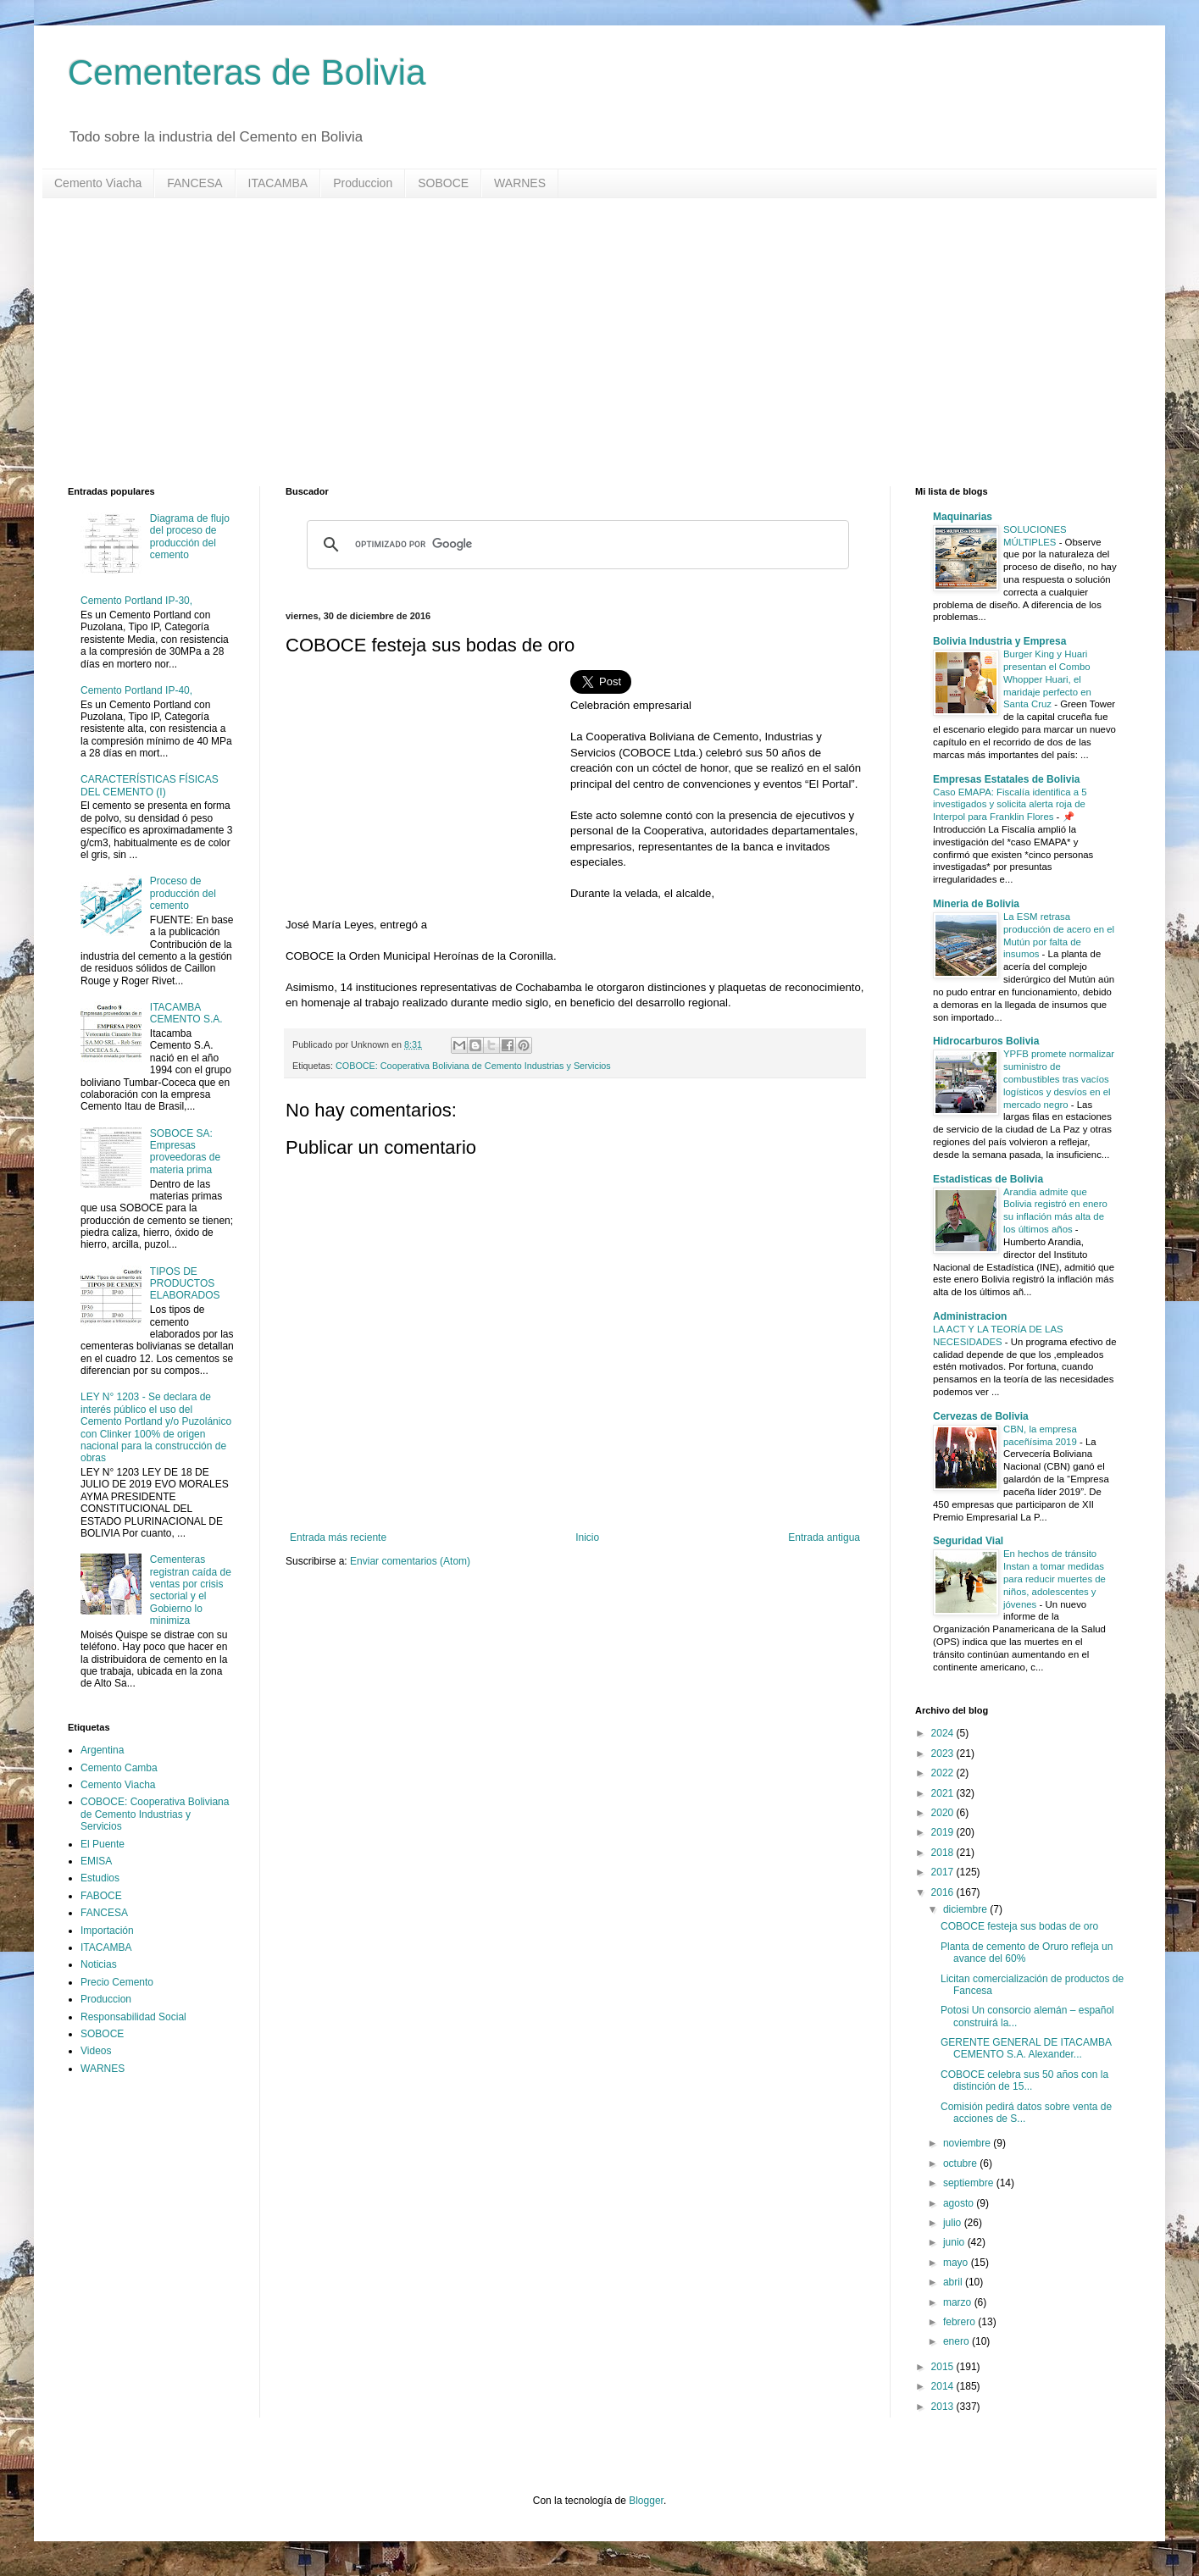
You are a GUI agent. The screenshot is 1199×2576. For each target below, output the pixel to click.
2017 (944, 1872)
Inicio (587, 1537)
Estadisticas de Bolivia (988, 1179)
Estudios (99, 1878)
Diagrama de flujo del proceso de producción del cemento (190, 536)
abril (954, 2282)
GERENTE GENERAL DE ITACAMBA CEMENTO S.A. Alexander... (1026, 2048)
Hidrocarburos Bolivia (986, 1041)
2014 (944, 2386)
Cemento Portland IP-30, (136, 601)
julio (953, 2223)
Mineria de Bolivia (976, 904)
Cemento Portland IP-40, (136, 690)
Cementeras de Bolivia (247, 72)
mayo (957, 2263)
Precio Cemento (116, 1982)
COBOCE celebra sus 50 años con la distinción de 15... (1024, 2080)
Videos (95, 2051)
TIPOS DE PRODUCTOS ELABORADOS (185, 1284)
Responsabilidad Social (133, 2017)
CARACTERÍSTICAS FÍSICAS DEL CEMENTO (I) (149, 785)
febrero (960, 2322)
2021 (944, 1793)
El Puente (102, 1844)
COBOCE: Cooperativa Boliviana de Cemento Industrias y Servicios (473, 1066)
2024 (944, 1733)
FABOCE (101, 1896)
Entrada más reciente (338, 1537)
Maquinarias (962, 517)
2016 (944, 1892)
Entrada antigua (824, 1537)
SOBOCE (443, 183)
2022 (944, 1773)
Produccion (362, 183)
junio (955, 2242)
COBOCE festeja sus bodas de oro (1019, 1926)
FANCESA (194, 183)
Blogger (646, 2501)
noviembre (968, 2143)
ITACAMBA (278, 183)
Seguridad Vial (968, 1541)
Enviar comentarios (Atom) (410, 1561)
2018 (944, 1853)
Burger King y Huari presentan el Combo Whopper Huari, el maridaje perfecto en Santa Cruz (1047, 679)
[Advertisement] (576, 342)
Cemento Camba (119, 1768)
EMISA (96, 1861)
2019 (944, 1832)
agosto (959, 2203)
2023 (944, 1753)
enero (957, 2341)
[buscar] (575, 545)
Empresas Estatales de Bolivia (1006, 779)
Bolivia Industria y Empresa (999, 641)
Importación (107, 1930)
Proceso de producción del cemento (183, 893)
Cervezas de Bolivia (981, 1416)
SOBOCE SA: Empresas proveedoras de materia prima (185, 1151)
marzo (958, 2302)
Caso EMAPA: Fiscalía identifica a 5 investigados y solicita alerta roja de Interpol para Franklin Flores (1009, 805)
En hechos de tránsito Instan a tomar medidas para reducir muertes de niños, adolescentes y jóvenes (1054, 1578)
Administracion (970, 1316)
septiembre (969, 2183)
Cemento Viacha (98, 183)
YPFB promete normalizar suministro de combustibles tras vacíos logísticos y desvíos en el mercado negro (1058, 1079)
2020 (944, 1813)
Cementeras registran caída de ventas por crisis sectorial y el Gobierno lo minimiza (190, 1590)
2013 (944, 2407)
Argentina (102, 1750)
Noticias (98, 1964)
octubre (961, 2163)
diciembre (966, 1909)
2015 (944, 2367)
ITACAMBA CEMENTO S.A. (186, 1013)
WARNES (520, 183)
